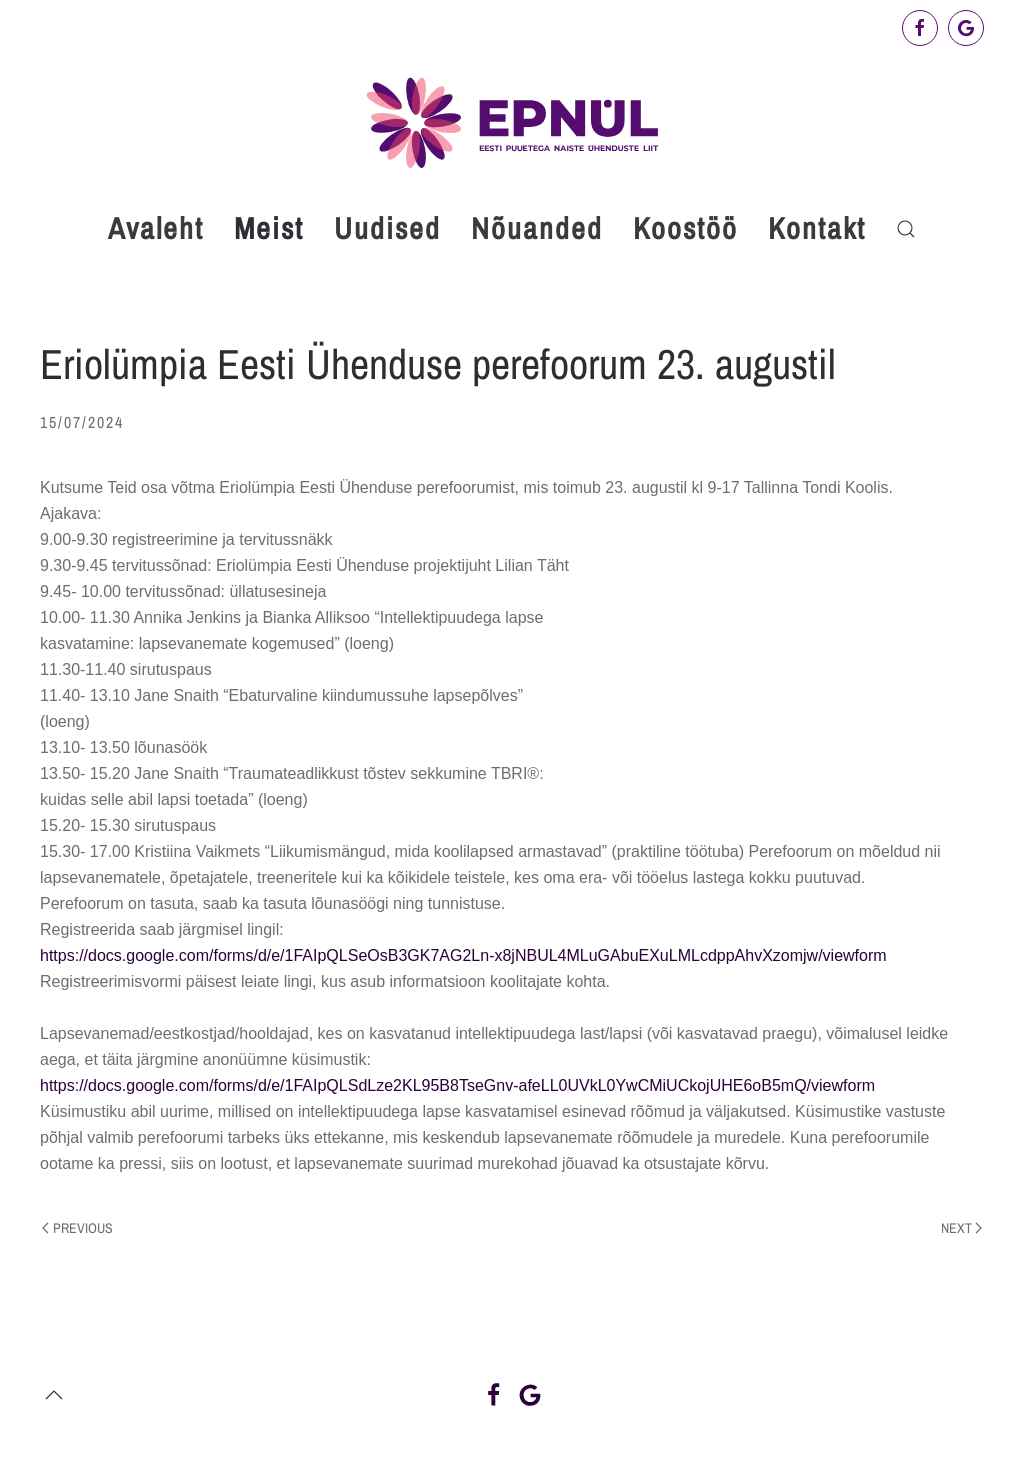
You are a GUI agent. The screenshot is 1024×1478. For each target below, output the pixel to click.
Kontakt (817, 228)
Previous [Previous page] (77, 1228)
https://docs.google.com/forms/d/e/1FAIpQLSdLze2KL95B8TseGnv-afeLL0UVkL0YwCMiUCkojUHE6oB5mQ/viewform (457, 1085)
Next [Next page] (962, 1228)
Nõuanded (537, 228)
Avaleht (156, 228)
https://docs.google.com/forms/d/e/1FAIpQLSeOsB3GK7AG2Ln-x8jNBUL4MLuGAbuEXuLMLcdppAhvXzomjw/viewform (463, 955)
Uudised (387, 228)
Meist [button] (269, 228)
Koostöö (685, 228)
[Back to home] (512, 122)
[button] (906, 229)
